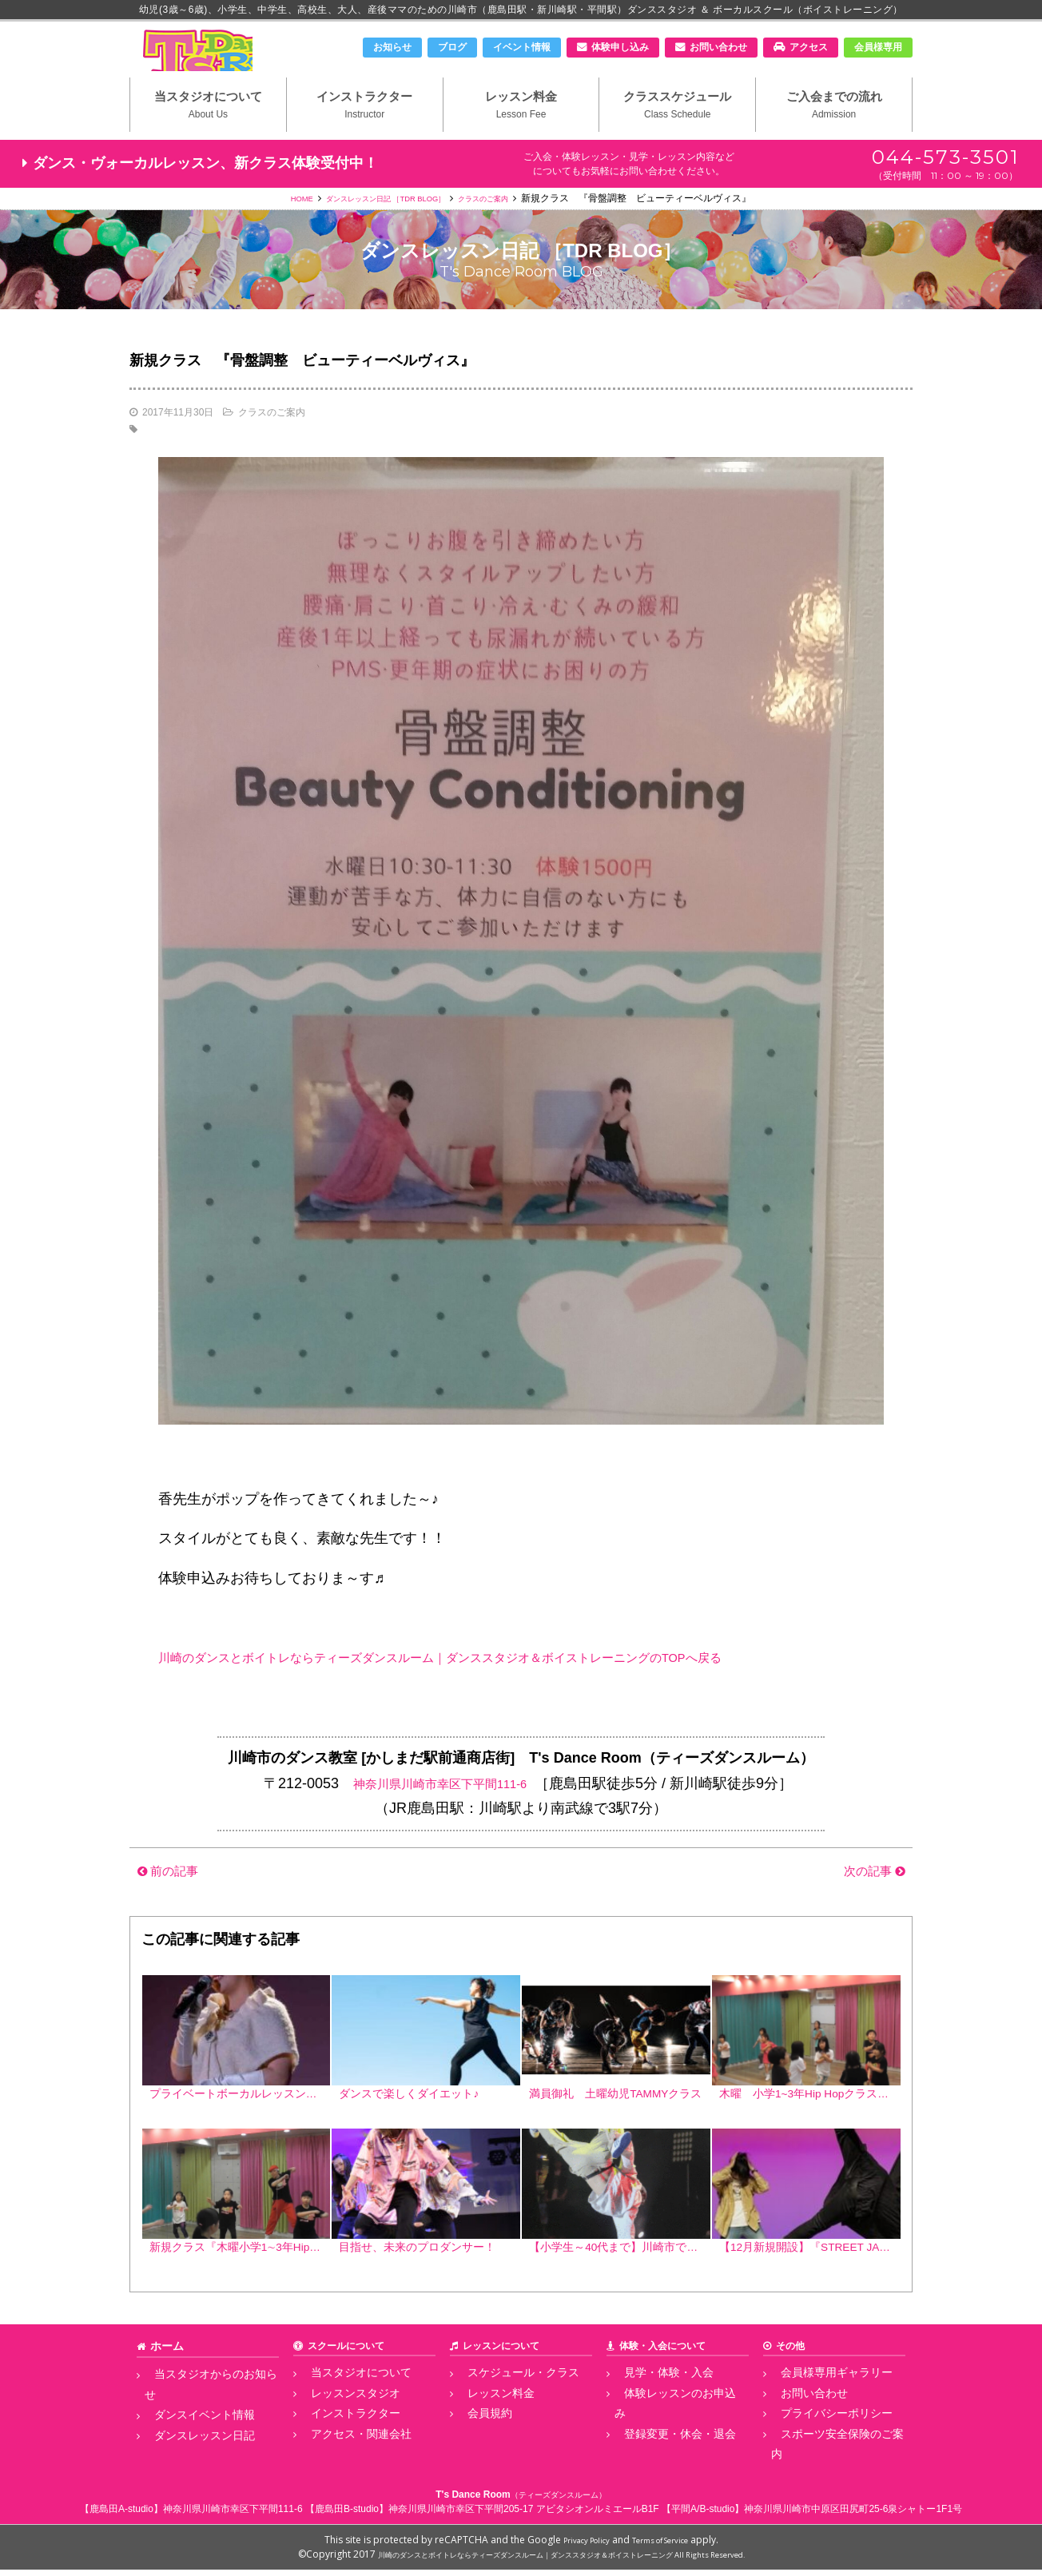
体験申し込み (620, 47)
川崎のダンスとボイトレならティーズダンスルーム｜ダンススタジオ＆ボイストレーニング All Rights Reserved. (561, 2560)
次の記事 (868, 1898)
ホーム (164, 2383)
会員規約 (477, 2444)
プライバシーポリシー (819, 2444)
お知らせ (392, 47)
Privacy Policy (577, 2546)
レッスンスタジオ (339, 2426)
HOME (274, 224)
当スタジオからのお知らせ (202, 2409)
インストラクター (365, 128)
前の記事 (174, 1898)
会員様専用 (878, 47)
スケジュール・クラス (506, 2409)
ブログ (452, 47)
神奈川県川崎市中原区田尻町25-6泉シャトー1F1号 (853, 2515)
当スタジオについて (208, 128)
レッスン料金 (521, 128)
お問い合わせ (718, 47)
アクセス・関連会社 (344, 2461)
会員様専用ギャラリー (819, 2409)
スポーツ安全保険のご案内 (828, 2461)
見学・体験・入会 (652, 2409)
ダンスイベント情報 (188, 2426)
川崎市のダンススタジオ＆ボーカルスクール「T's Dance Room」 (213, 61)
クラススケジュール (677, 128)
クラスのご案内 (505, 224)
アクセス (808, 47)
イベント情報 (522, 47)
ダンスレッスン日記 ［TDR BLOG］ (380, 224)
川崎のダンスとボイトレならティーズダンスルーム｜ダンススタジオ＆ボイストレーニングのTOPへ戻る (496, 1683)
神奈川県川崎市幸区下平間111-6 (439, 1810)
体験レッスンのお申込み (667, 2426)
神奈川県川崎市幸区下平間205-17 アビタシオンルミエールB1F (523, 2515)
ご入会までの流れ (834, 128)
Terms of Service (667, 2546)
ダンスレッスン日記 (188, 2444)
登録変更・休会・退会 (662, 2444)
